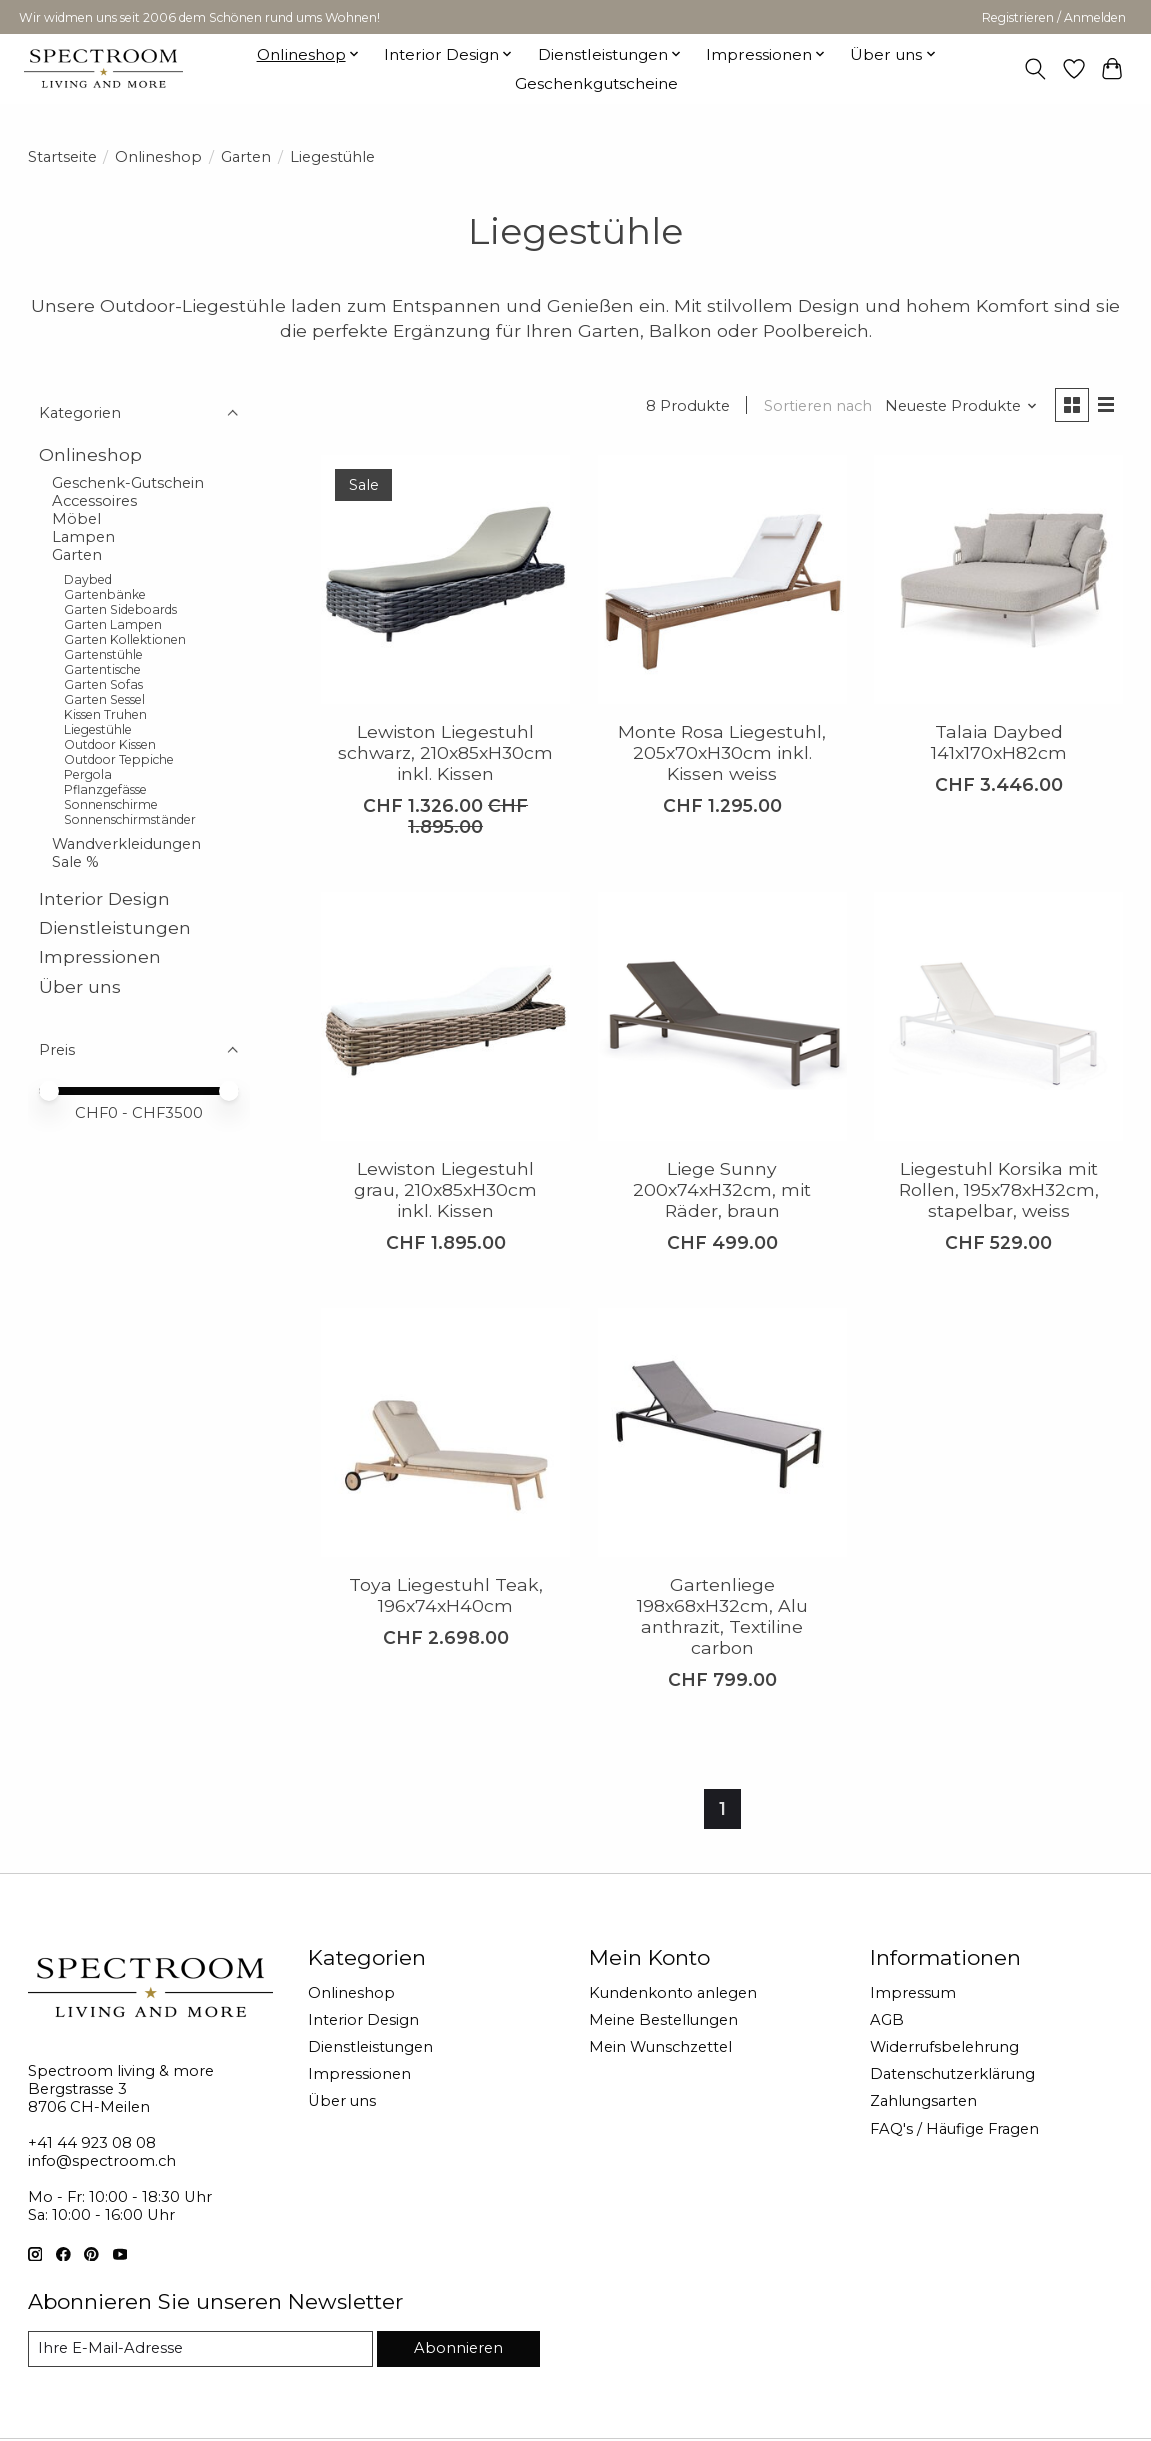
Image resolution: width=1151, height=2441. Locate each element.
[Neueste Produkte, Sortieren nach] (961, 406)
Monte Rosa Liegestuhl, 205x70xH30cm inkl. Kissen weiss (722, 752)
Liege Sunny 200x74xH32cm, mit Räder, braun (722, 1189)
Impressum (913, 1993)
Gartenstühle (103, 654)
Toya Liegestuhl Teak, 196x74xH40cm (446, 1595)
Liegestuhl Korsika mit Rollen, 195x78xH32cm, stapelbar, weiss (999, 1189)
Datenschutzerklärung (952, 2074)
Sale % (75, 862)
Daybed (88, 579)
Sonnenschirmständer (130, 819)
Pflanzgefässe (105, 789)
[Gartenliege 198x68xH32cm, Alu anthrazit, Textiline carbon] (722, 1432)
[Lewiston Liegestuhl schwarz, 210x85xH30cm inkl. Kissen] (445, 579)
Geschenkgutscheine (596, 83)
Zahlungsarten (923, 2101)
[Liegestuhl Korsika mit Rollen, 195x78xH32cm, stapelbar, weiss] (998, 1016)
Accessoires (94, 501)
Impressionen (100, 956)
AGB (887, 2020)
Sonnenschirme (111, 804)
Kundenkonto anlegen (673, 1993)
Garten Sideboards (120, 609)
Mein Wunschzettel (660, 2047)
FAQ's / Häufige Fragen (954, 2129)
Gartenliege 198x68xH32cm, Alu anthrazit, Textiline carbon (722, 1616)
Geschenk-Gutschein (128, 483)
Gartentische (102, 669)
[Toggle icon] (1034, 69)
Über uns (80, 986)
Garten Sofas (103, 684)
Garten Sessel (104, 699)
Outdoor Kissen (110, 744)
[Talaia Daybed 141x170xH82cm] (998, 579)
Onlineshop (158, 157)
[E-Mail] (200, 2349)
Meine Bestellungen (663, 2020)
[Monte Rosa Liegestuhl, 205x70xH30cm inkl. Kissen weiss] (722, 579)
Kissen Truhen (105, 714)
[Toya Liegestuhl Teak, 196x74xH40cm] (445, 1432)
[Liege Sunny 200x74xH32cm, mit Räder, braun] (722, 1016)
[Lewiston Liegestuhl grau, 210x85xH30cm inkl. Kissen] (445, 1016)
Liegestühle (98, 729)
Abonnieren (458, 2348)
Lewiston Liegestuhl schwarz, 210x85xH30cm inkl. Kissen (445, 752)
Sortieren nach (818, 406)
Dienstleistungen (115, 927)
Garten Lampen (113, 624)
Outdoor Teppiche (119, 759)
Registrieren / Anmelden (1054, 17)
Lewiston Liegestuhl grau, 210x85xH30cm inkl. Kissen (445, 1189)
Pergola (88, 774)
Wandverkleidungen (126, 844)
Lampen (83, 537)
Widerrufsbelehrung (944, 2047)
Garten (246, 157)
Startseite (62, 157)
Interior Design (104, 898)
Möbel (76, 519)
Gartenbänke (105, 594)
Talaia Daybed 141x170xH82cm (999, 742)
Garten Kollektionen (125, 639)
